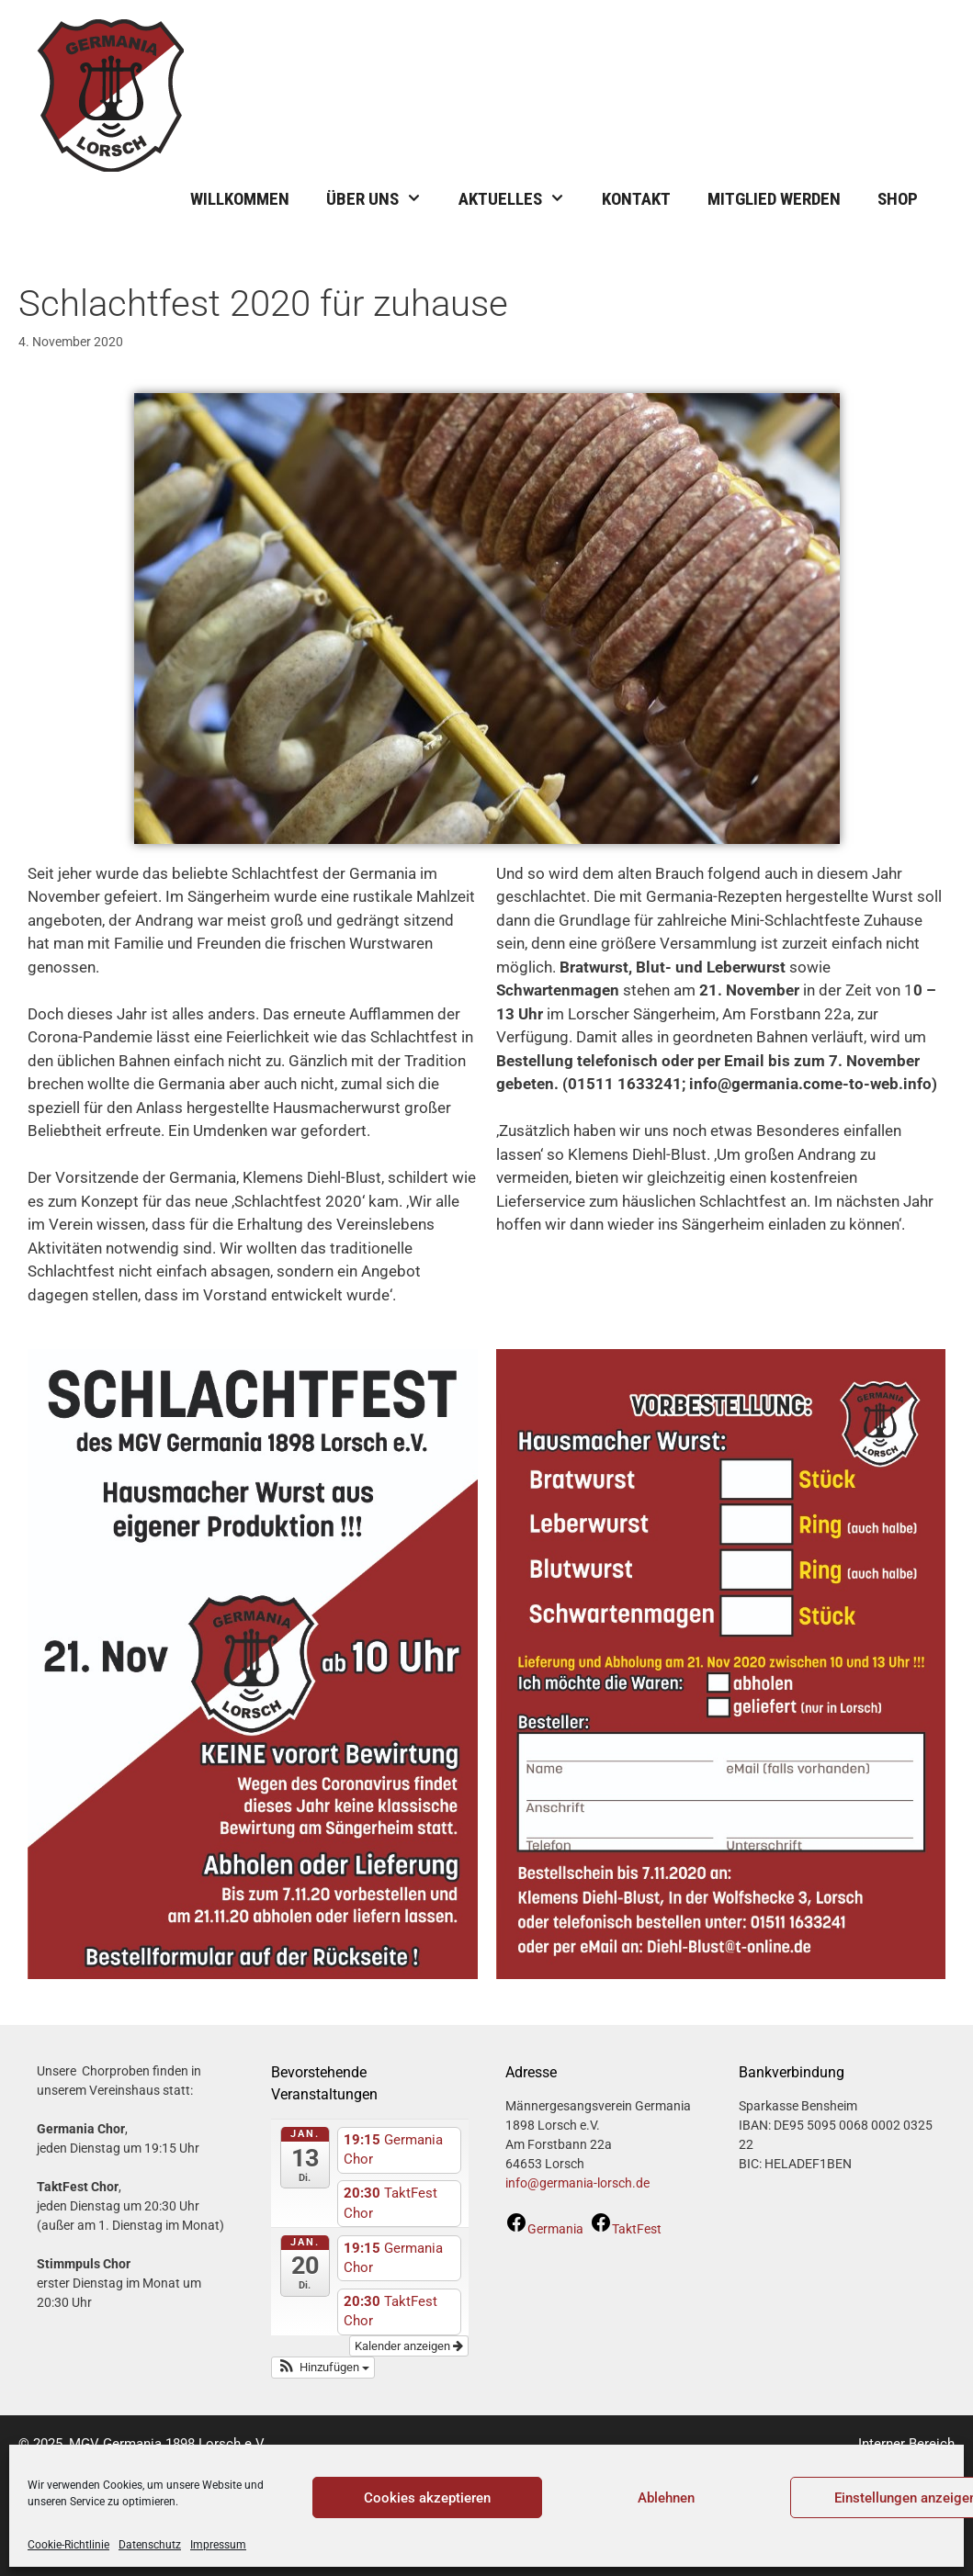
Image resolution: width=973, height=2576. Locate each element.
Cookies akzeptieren (427, 2498)
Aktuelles (520, 199)
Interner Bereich (906, 2443)
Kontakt (636, 198)
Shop (897, 198)
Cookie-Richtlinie (68, 2544)
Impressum (218, 2544)
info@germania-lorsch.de (577, 2183)
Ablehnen (666, 2498)
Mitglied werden (774, 198)
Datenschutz (150, 2544)
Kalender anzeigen (409, 2346)
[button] (323, 2367)
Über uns (383, 199)
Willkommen (239, 198)
